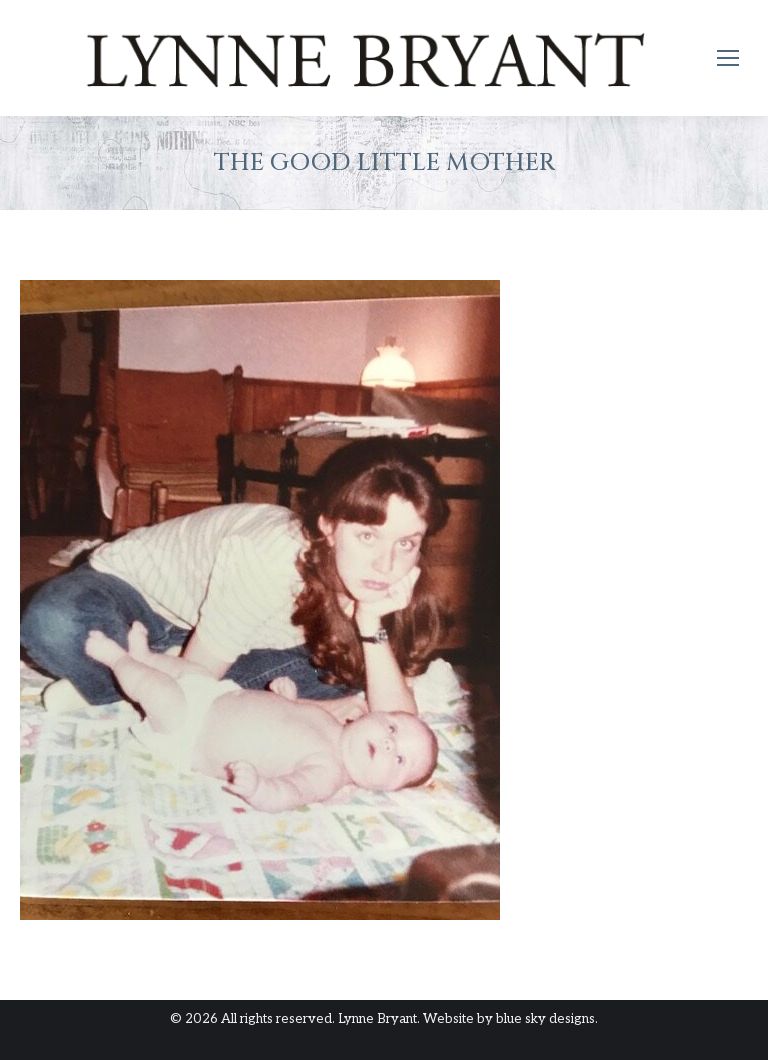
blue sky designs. (547, 1019)
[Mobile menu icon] (728, 58)
